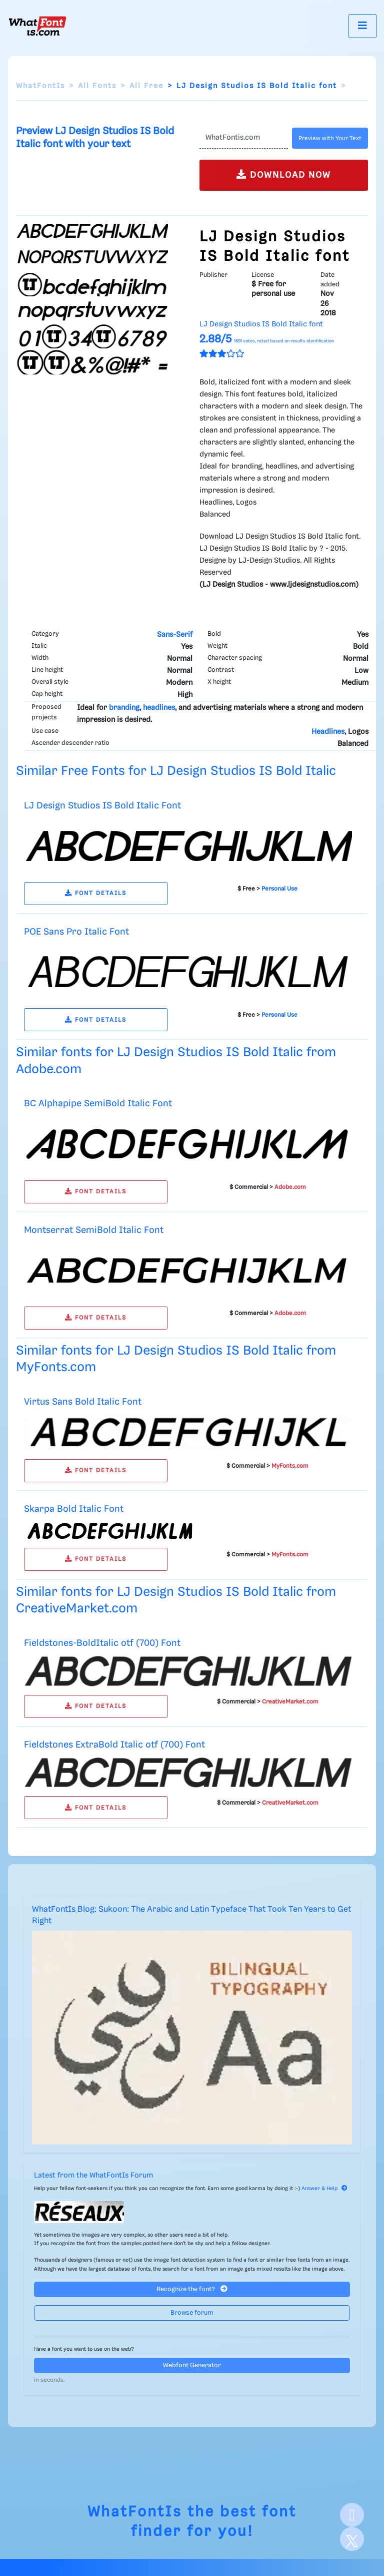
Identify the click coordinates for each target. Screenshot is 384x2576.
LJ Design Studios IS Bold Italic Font (102, 805)
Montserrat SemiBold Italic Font (94, 1230)
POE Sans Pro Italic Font (76, 932)
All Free (147, 86)
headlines (159, 708)
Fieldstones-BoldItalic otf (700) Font (102, 1643)
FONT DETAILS (95, 893)
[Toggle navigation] (362, 26)
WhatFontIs (40, 86)
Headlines (328, 732)
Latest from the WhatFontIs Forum (93, 2176)
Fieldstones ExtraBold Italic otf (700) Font (114, 1745)
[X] (352, 2539)
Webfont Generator (192, 2365)
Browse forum (192, 2313)
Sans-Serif (174, 635)
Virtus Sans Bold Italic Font (83, 1402)
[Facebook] (352, 2515)
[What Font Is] (38, 26)
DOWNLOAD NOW (283, 174)
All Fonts (97, 86)
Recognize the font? (192, 2289)
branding (124, 708)
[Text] (244, 138)
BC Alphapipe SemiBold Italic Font (98, 1103)
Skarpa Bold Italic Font (74, 1509)
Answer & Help (325, 2189)
